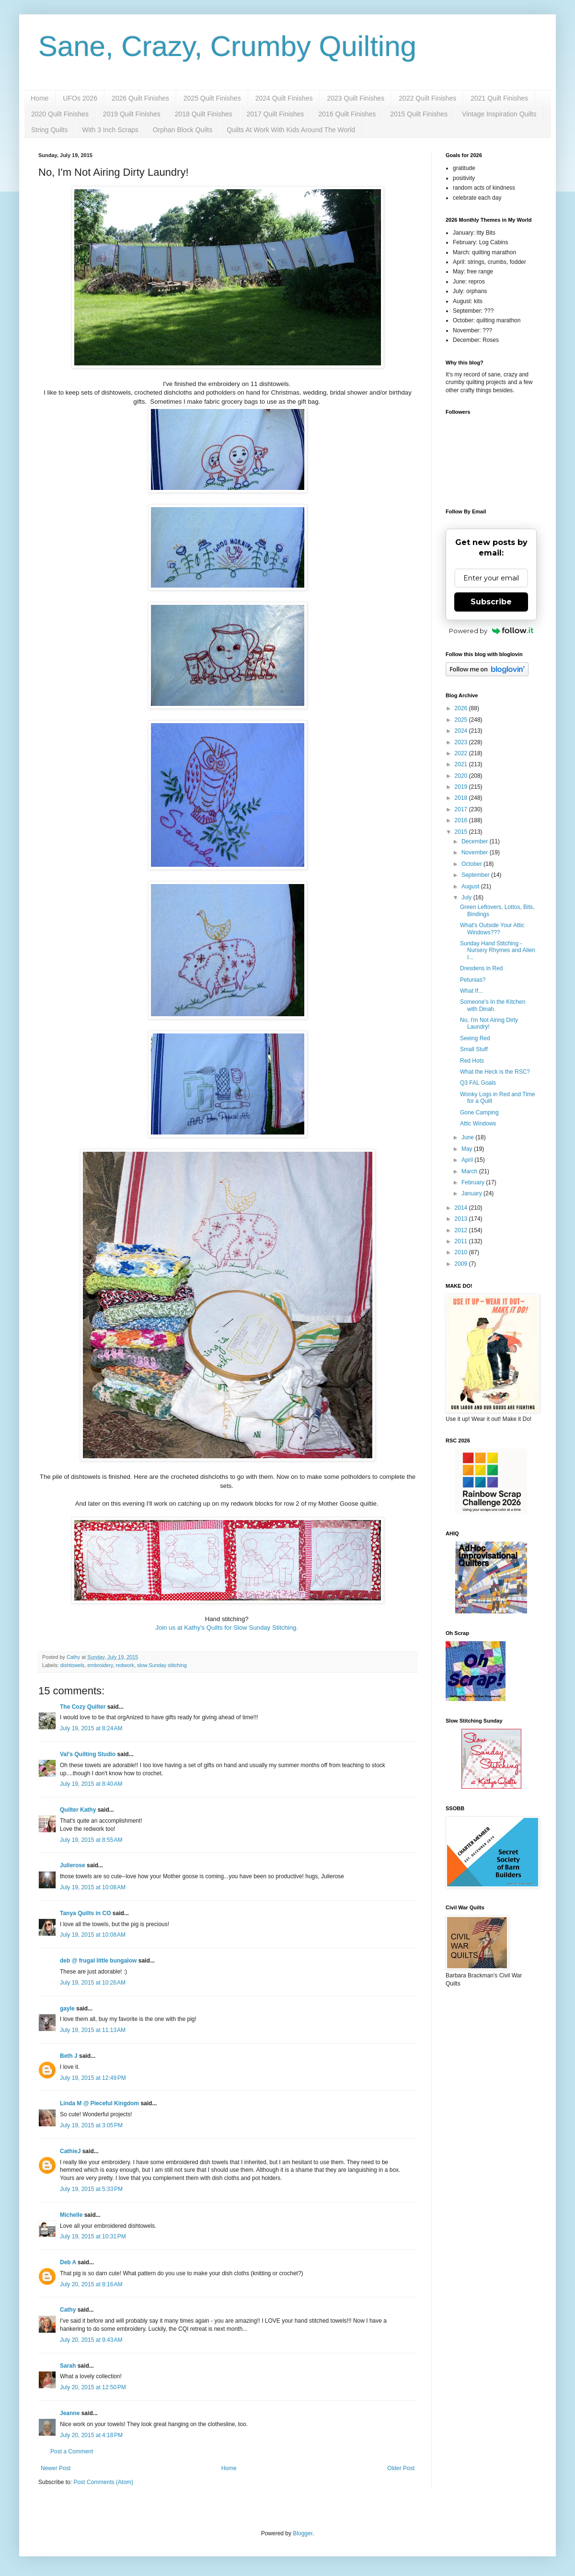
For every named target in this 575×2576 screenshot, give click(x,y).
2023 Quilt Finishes (355, 98)
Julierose (72, 1865)
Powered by (491, 631)
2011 (462, 1241)
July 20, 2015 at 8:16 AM (91, 2284)
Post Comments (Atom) (103, 2482)
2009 (462, 1263)
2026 (462, 708)
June (468, 1137)
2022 (462, 753)
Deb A (68, 2262)
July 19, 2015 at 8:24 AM (91, 1728)
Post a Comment (71, 2451)
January (472, 1193)
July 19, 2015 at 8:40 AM (91, 1784)
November (475, 852)
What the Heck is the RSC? (495, 1071)
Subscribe (491, 601)
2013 (462, 1218)
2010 (462, 1252)
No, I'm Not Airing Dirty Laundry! (489, 1023)
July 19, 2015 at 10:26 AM (93, 1982)
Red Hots (472, 1060)
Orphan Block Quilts (183, 130)
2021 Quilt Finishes (499, 98)
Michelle (71, 2215)
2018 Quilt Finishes (203, 114)
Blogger (302, 2533)
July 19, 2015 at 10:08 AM (93, 1887)
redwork (124, 1665)
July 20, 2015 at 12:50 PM (93, 2387)
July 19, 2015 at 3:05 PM (91, 2125)
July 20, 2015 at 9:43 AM (91, 2340)
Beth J (69, 2056)
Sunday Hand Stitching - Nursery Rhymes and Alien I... (497, 950)
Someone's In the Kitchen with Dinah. (492, 1005)
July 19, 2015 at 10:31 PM (93, 2236)
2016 (462, 820)
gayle (67, 2008)
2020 (462, 775)
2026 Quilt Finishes (140, 98)
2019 (462, 786)
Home (39, 98)
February (473, 1182)
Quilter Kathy (78, 1809)
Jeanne (70, 2413)
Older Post (400, 2468)
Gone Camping (479, 1112)
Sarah (68, 2365)
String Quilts (49, 130)
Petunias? (472, 979)
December (475, 841)
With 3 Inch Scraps (110, 130)
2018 (462, 797)
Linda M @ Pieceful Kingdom (99, 2103)
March (470, 1171)
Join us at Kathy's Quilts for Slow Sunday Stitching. (226, 1627)
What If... (471, 990)
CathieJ (70, 2151)
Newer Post (55, 2468)
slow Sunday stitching (162, 1665)
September (476, 875)
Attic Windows (478, 1123)
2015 (462, 831)
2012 (462, 1230)
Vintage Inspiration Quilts (499, 114)
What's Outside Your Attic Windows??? (492, 928)
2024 (462, 730)
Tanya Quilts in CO (85, 1913)
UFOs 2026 (80, 98)
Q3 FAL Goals (478, 1082)
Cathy (68, 2309)
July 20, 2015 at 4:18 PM (91, 2435)
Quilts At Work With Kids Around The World (291, 130)
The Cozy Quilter (82, 1706)
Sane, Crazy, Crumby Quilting (227, 46)
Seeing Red (475, 1038)
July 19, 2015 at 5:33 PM (91, 2189)
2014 (462, 1207)
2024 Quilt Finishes (284, 98)
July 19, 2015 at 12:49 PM (93, 2078)
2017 (462, 809)
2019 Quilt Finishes (132, 114)
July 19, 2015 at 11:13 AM (93, 2030)
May (467, 1149)
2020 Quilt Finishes (60, 114)
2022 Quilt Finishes (427, 98)
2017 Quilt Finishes (275, 114)
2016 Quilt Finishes (347, 114)
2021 (462, 764)
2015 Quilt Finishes (419, 114)
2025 (462, 719)
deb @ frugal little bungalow (98, 1960)
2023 (462, 742)
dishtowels (72, 1665)
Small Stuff (474, 1049)
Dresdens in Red (481, 968)
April (467, 1160)
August (471, 886)
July (467, 897)
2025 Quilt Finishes (212, 98)
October (472, 864)
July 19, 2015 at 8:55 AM (91, 1840)
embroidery (100, 1665)
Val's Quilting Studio (87, 1754)
